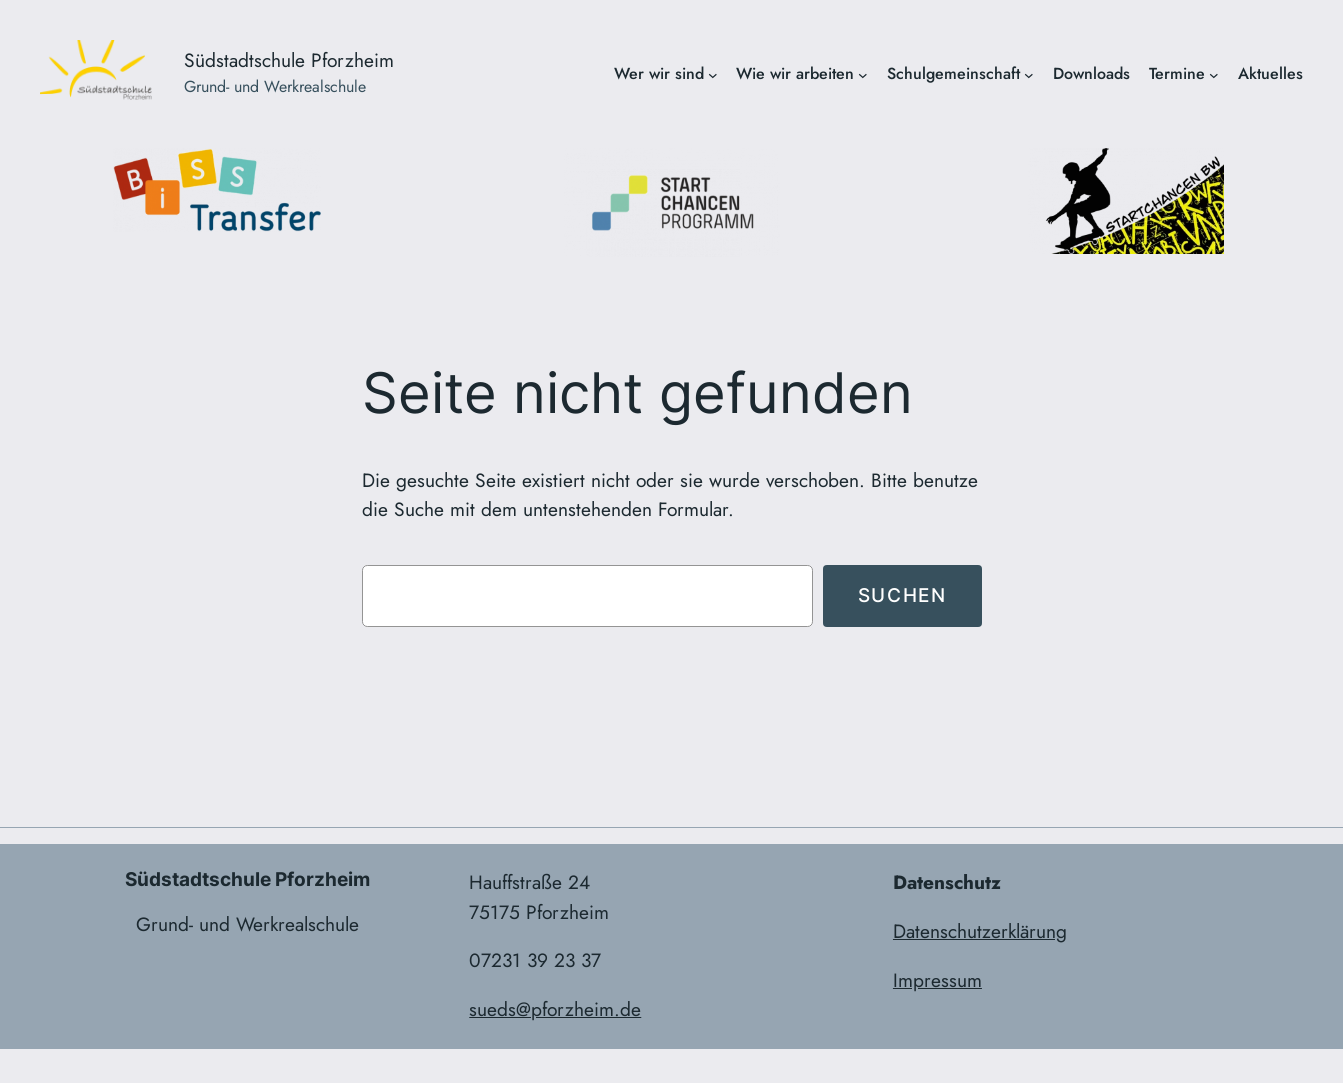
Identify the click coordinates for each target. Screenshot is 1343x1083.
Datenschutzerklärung (980, 931)
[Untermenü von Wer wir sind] (713, 74)
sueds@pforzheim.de (555, 1009)
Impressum (937, 980)
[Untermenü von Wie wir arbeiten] (863, 74)
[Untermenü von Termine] (1214, 74)
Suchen (902, 595)
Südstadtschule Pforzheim (289, 60)
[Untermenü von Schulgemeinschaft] (1029, 74)
